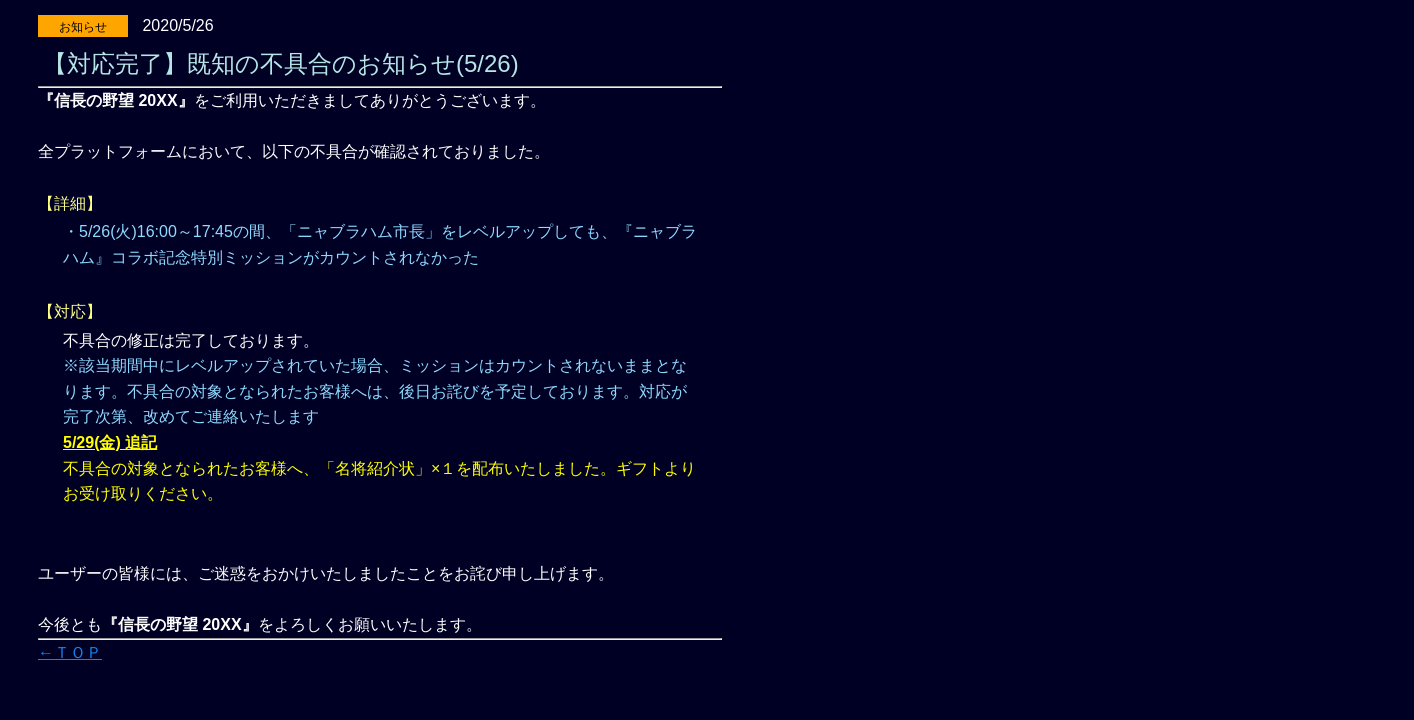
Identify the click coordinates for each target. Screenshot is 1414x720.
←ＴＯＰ (70, 652)
